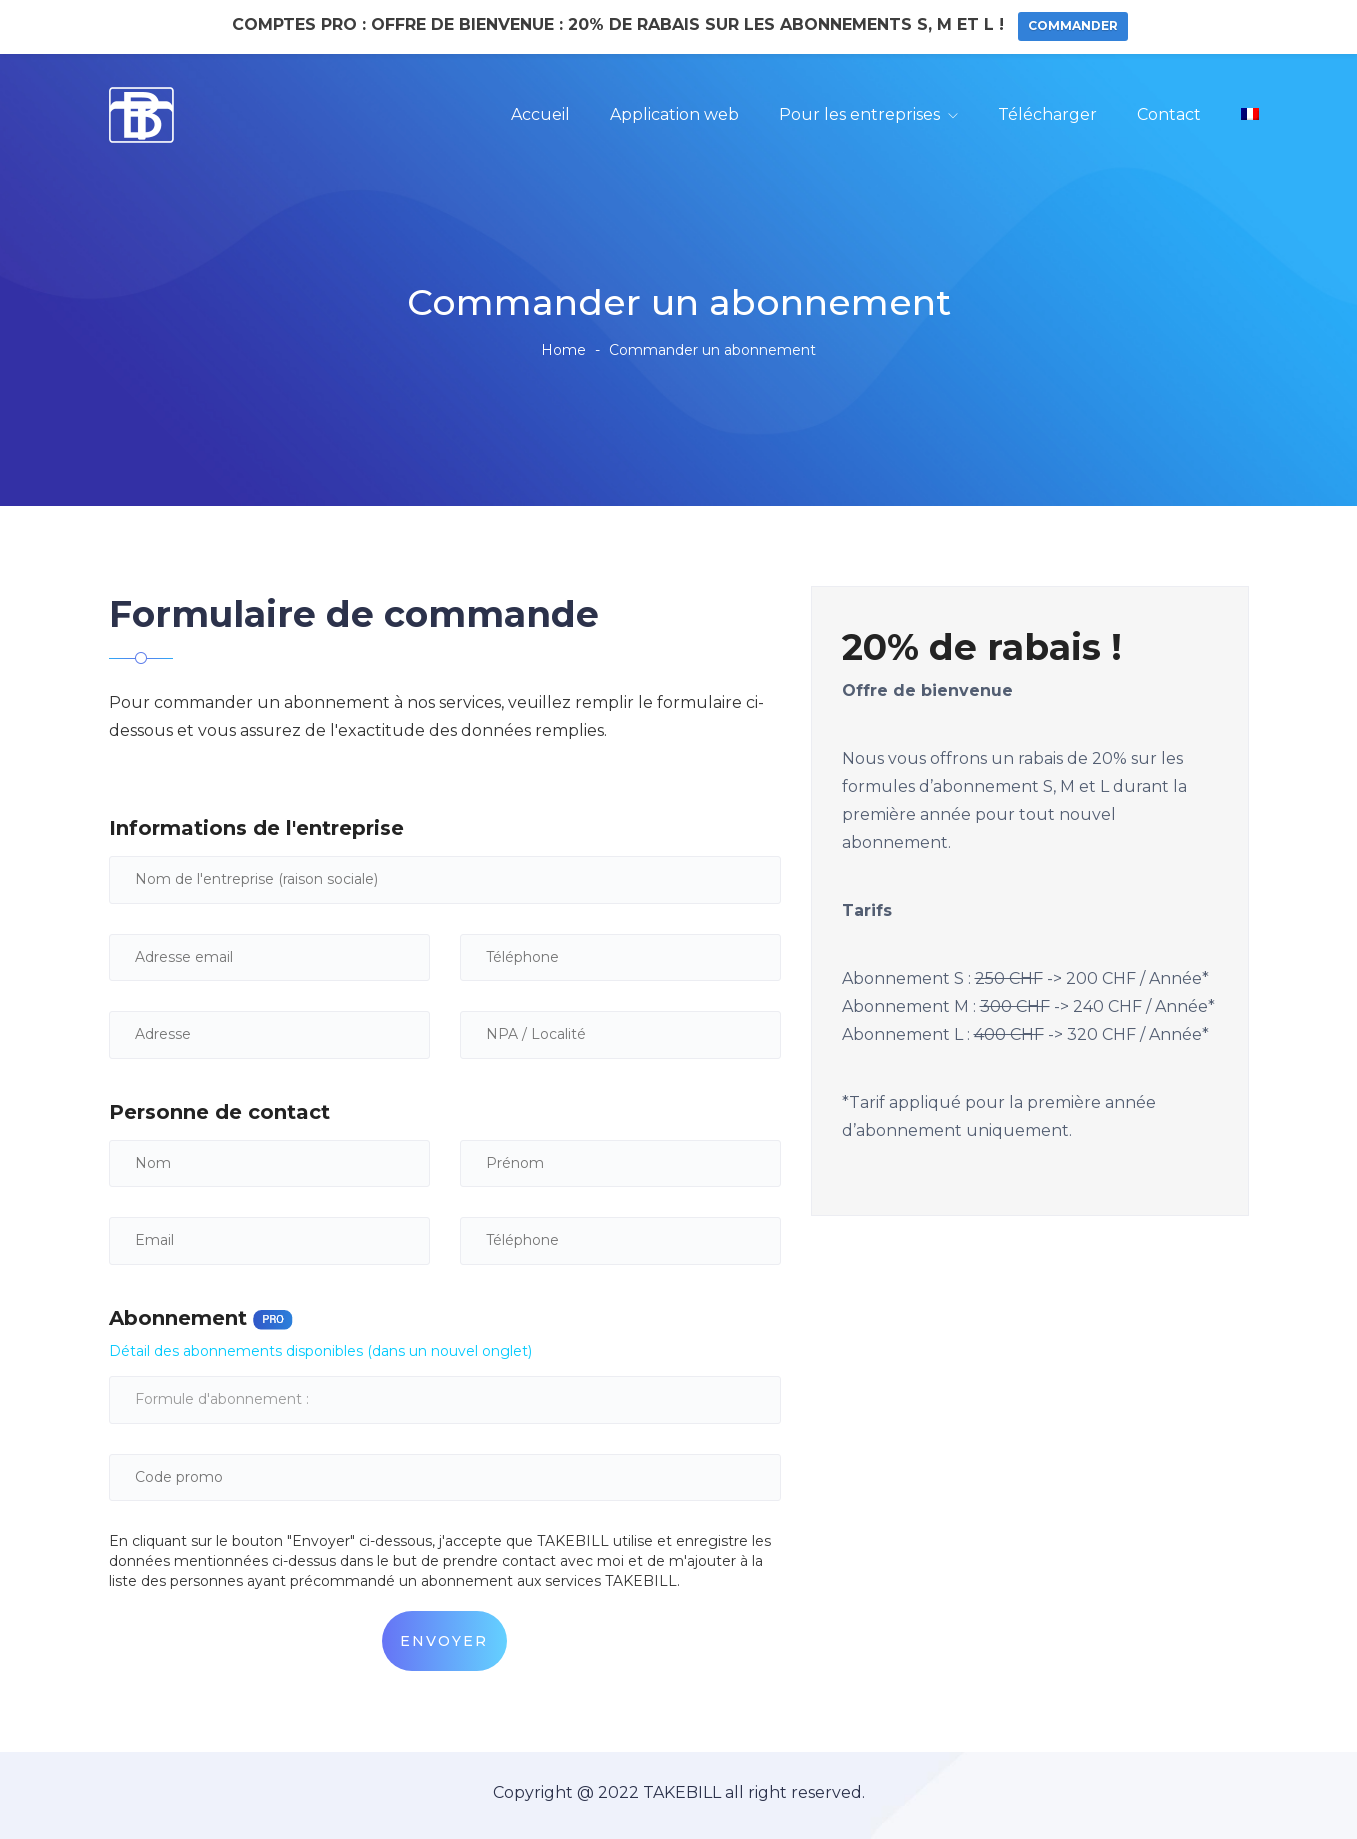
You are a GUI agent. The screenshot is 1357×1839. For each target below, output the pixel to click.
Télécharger (1047, 114)
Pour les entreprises (859, 114)
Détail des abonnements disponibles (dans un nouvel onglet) (320, 1350)
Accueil (540, 114)
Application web (674, 114)
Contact (1169, 114)
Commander (1073, 25)
